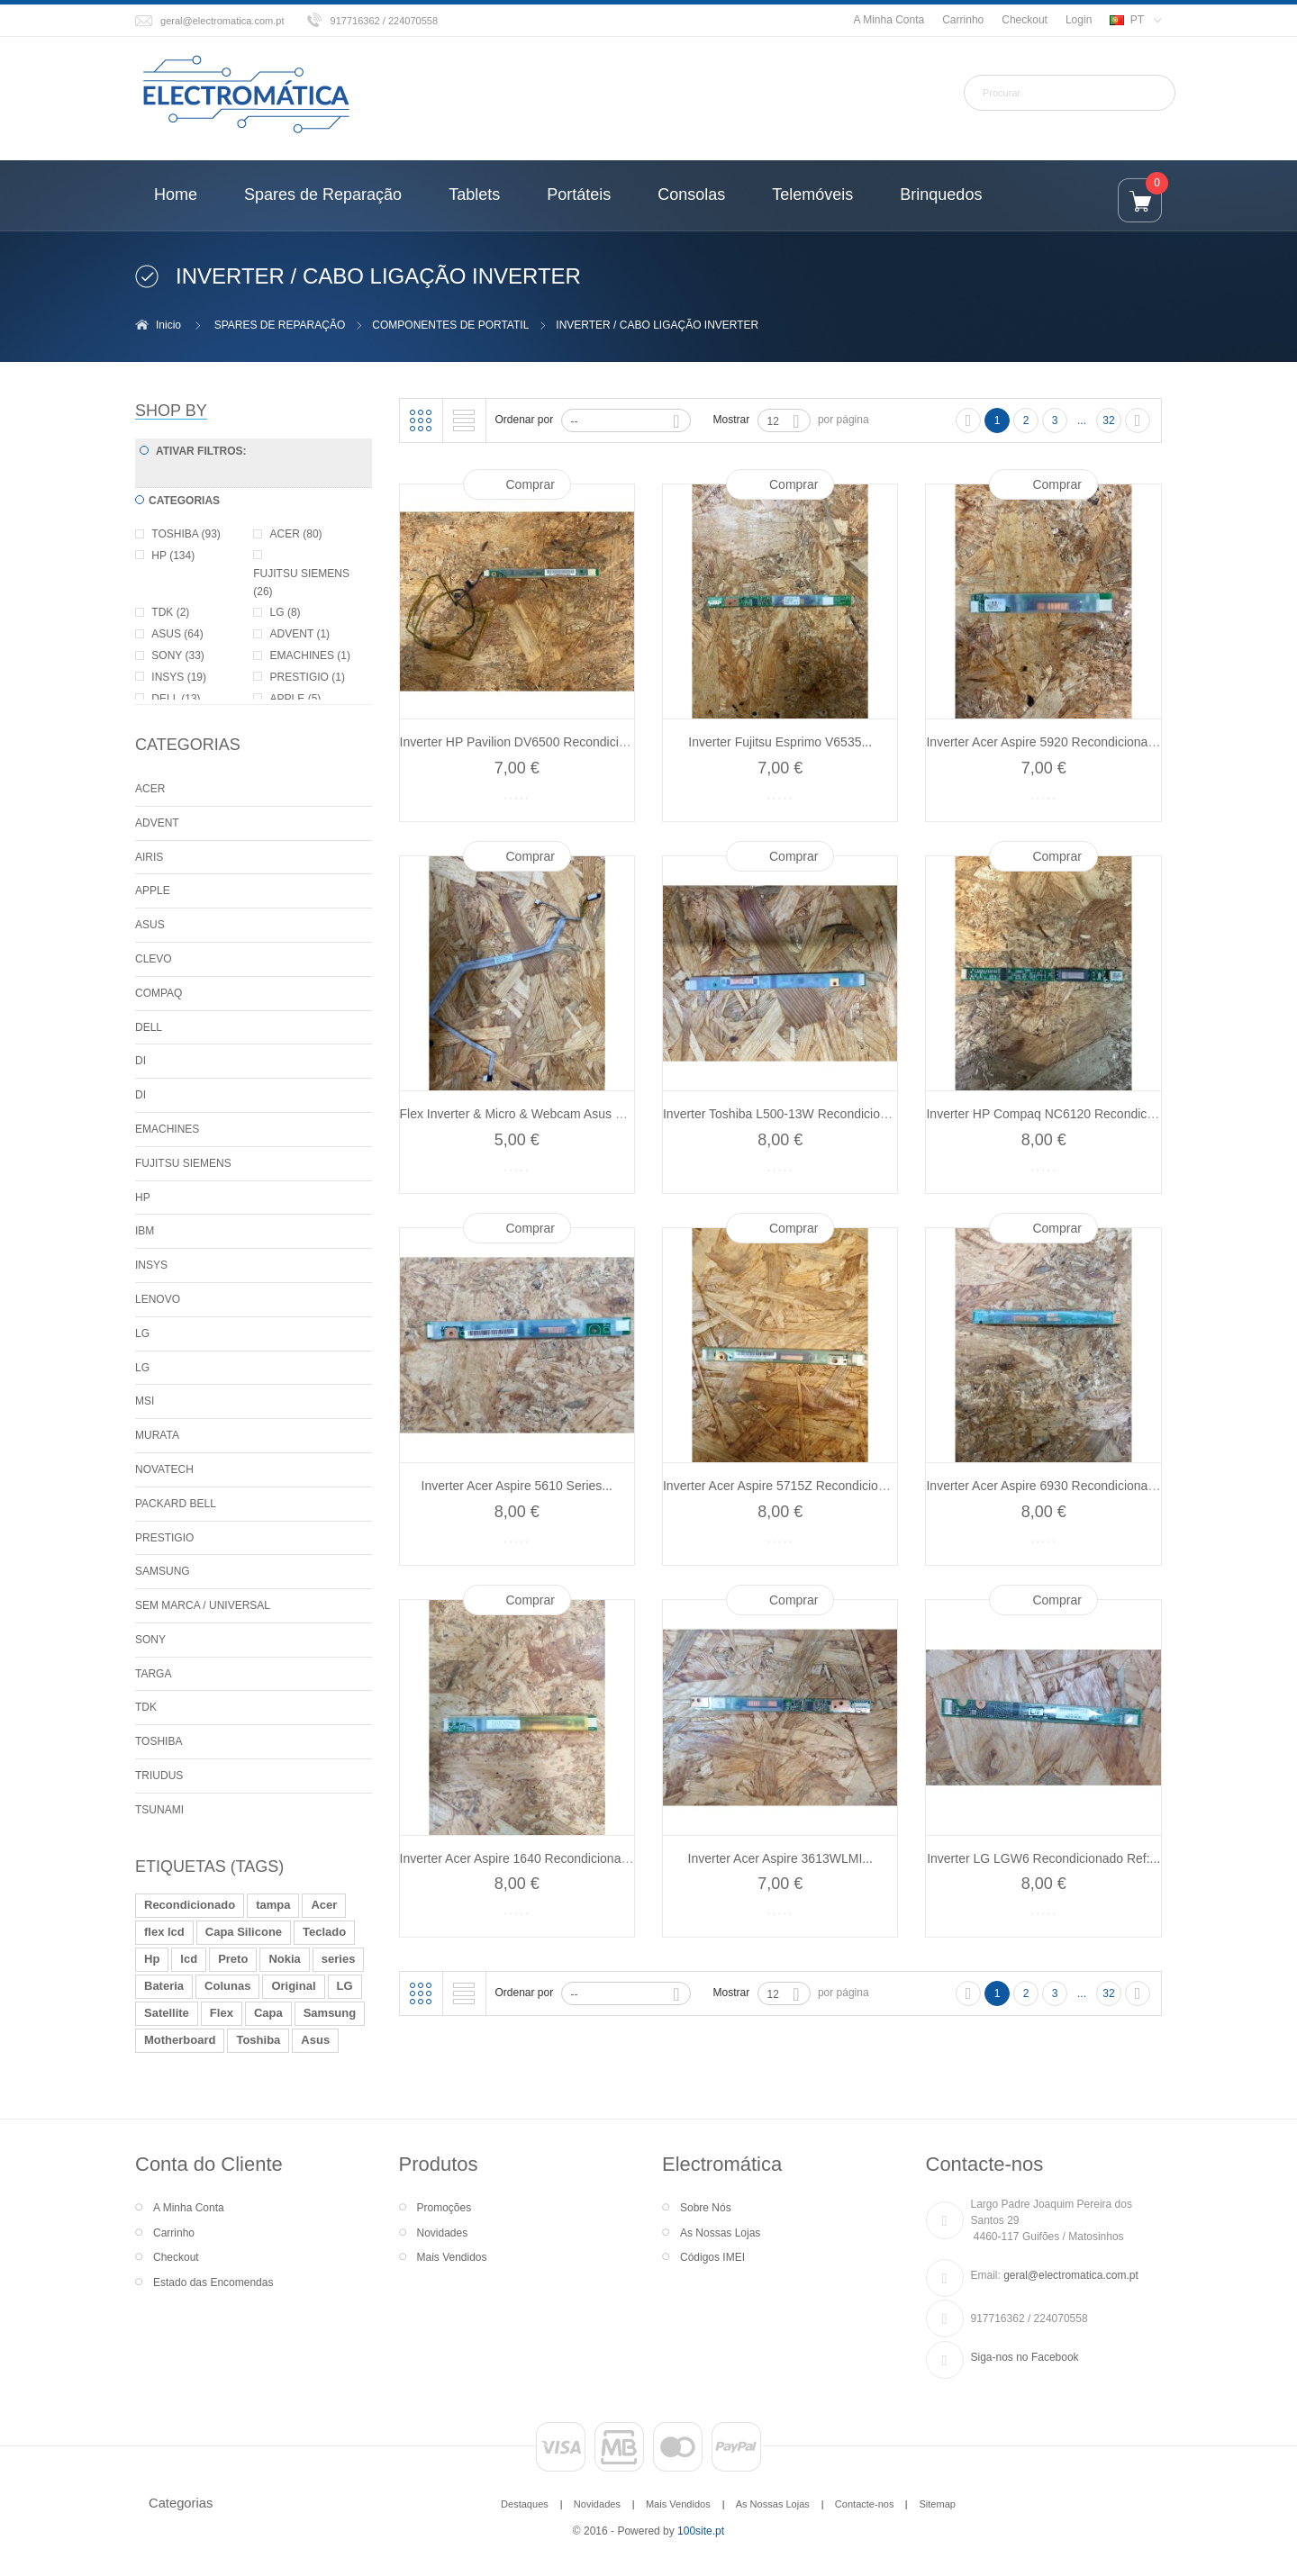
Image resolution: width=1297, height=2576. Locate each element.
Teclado (324, 1932)
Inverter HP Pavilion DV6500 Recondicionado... (532, 742)
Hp (151, 1959)
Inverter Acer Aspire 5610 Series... (517, 1485)
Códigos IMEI (712, 2257)
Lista (464, 420)
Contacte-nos (864, 2504)
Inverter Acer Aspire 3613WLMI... (780, 1858)
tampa (273, 1905)
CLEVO (153, 959)
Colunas (227, 1986)
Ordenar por (524, 419)
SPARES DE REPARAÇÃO (280, 325)
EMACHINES (167, 1129)
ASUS (150, 924)
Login (1079, 20)
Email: (986, 2275)
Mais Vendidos (452, 2257)
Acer (324, 1905)
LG (142, 1333)
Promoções (444, 2207)
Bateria (164, 1986)
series (339, 1959)
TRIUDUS (159, 1775)
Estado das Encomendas (213, 2282)
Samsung (330, 2013)
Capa (268, 2013)
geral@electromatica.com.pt (222, 20)
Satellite (166, 2013)
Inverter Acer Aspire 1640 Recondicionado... (523, 1858)
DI (140, 1060)
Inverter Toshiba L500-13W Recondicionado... (791, 1114)
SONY (150, 1639)
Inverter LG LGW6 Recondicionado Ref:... (1043, 1858)
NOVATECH (164, 1469)
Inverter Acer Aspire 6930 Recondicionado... (1049, 1485)
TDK (146, 1707)
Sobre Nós (705, 2207)
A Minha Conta (888, 20)
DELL (148, 1027)
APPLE (152, 890)
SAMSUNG (162, 1571)
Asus (315, 2040)
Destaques (525, 2504)
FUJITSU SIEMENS (183, 1163)
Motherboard (179, 2040)
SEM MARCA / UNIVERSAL (202, 1605)
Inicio (168, 325)
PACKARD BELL (175, 1503)
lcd (188, 1959)
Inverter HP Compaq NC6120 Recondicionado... (1060, 1114)
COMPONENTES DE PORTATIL (450, 325)
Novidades (442, 2233)
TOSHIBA (158, 1741)
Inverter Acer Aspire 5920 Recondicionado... (1049, 742)
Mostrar (731, 419)
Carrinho (963, 20)
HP (142, 1197)
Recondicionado (189, 1905)
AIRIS (149, 857)
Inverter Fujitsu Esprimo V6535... (780, 742)
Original (293, 1986)
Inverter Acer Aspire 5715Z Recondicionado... (790, 1485)
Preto (233, 1959)
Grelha (420, 420)
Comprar (530, 484)
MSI (144, 1401)
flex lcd (164, 1932)
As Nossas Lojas (720, 2233)
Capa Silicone (243, 1932)
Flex (221, 2013)
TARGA (153, 1674)
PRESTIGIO (164, 1538)
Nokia (284, 1959)
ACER (150, 788)
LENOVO (157, 1299)
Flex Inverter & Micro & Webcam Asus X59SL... (532, 1114)
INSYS (151, 1265)
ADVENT (157, 823)
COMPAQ (158, 993)
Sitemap (937, 2504)
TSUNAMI (159, 1809)
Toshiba (258, 2040)
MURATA (157, 1435)
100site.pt (700, 2531)
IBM (144, 1231)
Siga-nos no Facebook (1025, 2357)
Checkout (1025, 20)
